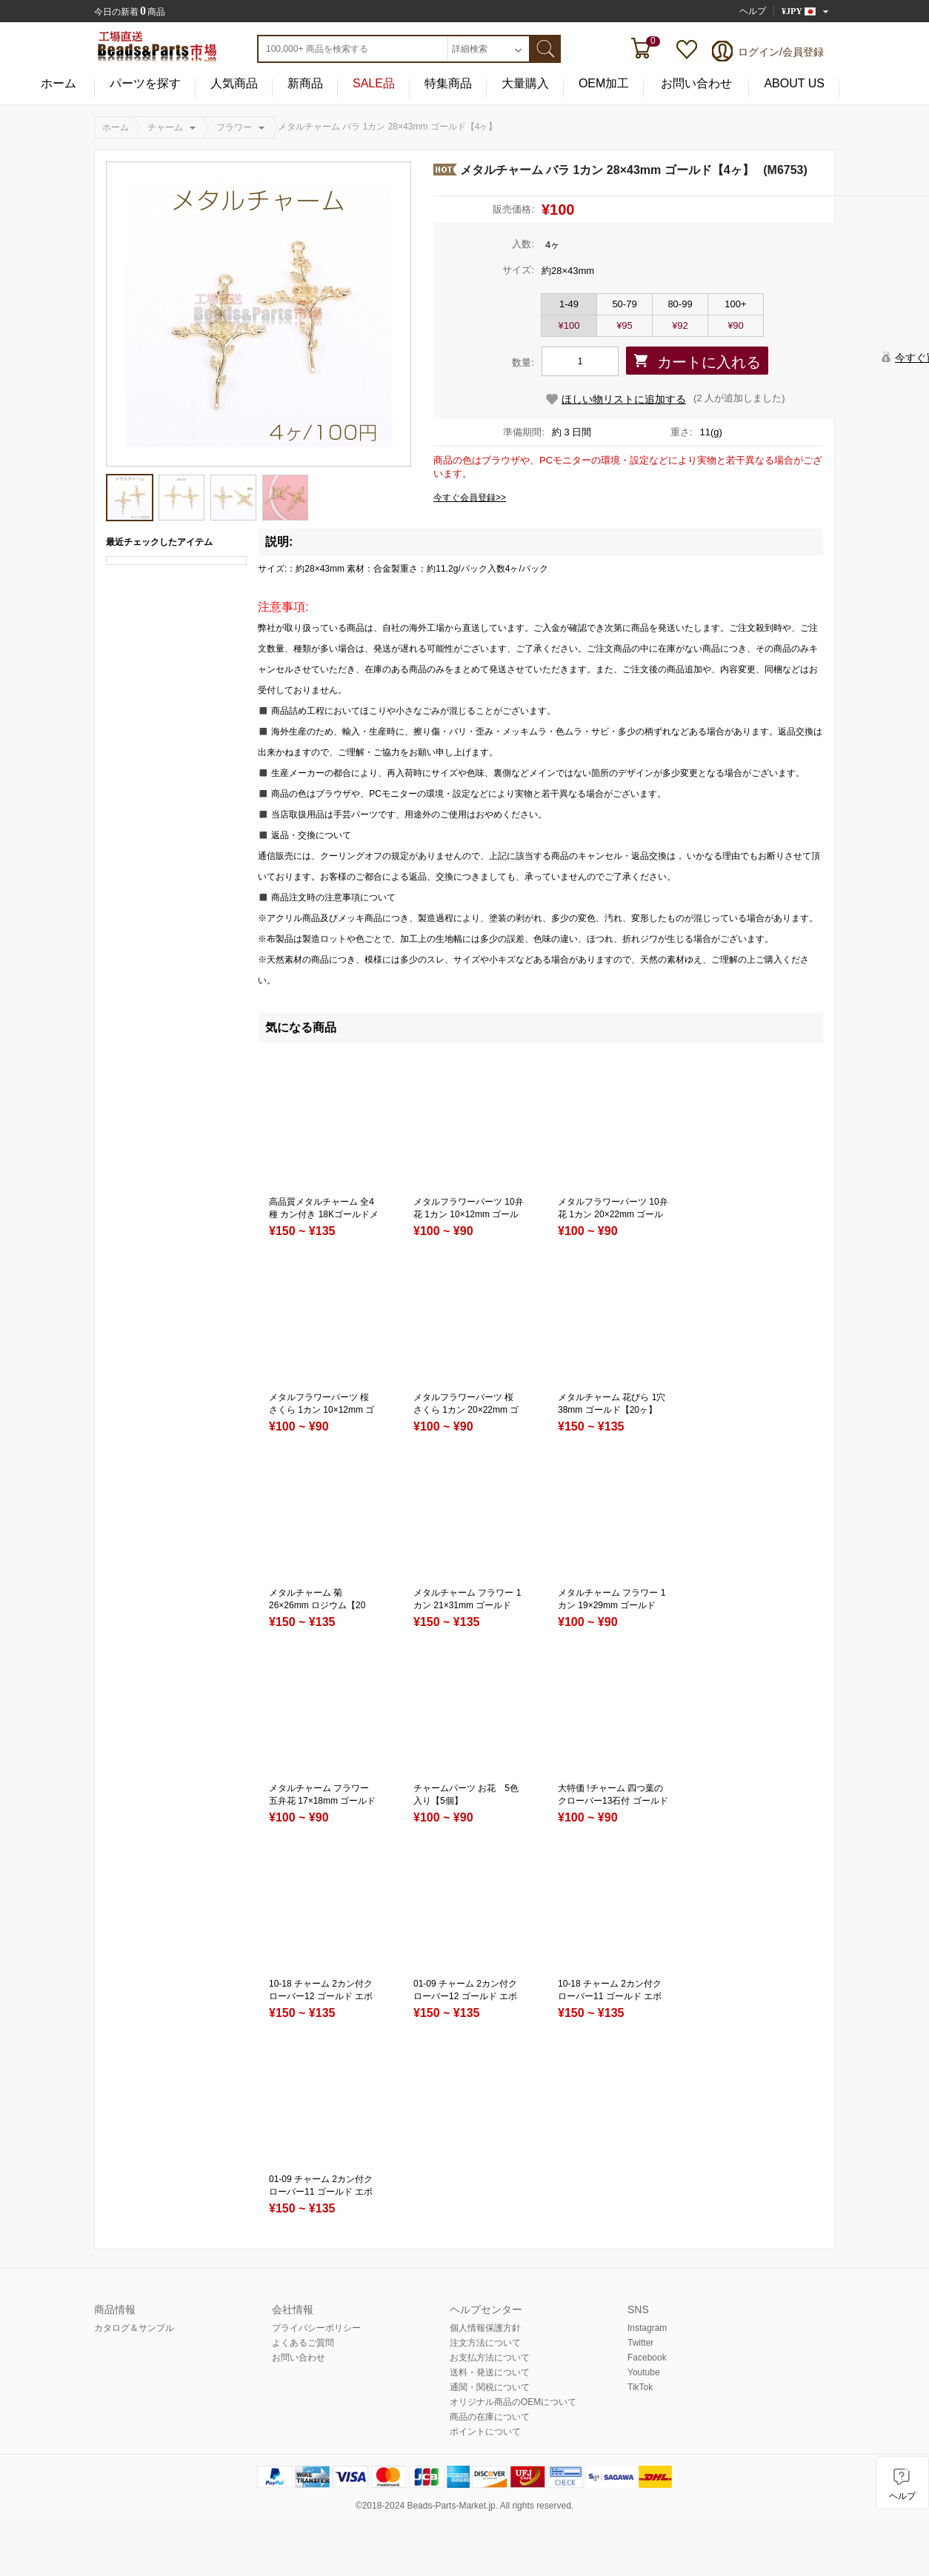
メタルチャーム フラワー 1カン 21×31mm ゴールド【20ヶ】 (467, 1605)
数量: (523, 362)
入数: (523, 244)
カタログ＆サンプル (134, 2328)
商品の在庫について (490, 2417)
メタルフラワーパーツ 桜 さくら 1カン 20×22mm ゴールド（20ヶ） (466, 1410)
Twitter (640, 2343)
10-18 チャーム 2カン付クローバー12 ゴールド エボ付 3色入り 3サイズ (321, 1996)
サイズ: (518, 269)
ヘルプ (752, 11)
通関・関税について (490, 2387)
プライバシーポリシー (316, 2328)
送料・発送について (490, 2372)
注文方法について (485, 2343)
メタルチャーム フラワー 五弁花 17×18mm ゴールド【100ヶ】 (322, 1801)
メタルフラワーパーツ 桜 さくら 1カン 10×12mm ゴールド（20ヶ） (321, 1410)
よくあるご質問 (303, 2343)
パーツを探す (145, 84)
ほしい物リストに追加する (624, 399)
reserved (553, 2505)
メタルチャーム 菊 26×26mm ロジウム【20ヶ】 (317, 1605)
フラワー (234, 127)
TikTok (640, 2387)
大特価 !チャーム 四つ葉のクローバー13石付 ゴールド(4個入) (613, 1801)
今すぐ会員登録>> (469, 497)
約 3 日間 (571, 432)
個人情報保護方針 (485, 2328)
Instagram (647, 2328)
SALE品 (374, 84)
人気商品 (234, 84)
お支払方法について (490, 2357)
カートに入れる (709, 362)
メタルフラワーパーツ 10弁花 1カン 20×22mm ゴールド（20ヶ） (613, 1214)
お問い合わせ (696, 84)
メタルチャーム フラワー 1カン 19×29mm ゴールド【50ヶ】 (611, 1605)
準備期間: (524, 432)
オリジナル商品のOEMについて (513, 2402)
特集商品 (448, 84)
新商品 (305, 84)
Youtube (643, 2372)
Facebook (647, 2357)
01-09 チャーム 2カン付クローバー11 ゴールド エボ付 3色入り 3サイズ (321, 2191)
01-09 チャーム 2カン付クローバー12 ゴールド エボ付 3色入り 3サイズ (465, 1996)
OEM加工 (604, 84)
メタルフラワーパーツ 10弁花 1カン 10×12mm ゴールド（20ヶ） (468, 1214)
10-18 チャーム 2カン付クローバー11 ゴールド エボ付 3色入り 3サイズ (610, 1996)
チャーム (165, 127)
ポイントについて (485, 2431)
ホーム (58, 84)
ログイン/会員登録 (781, 52)
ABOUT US (794, 84)
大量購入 (525, 84)
